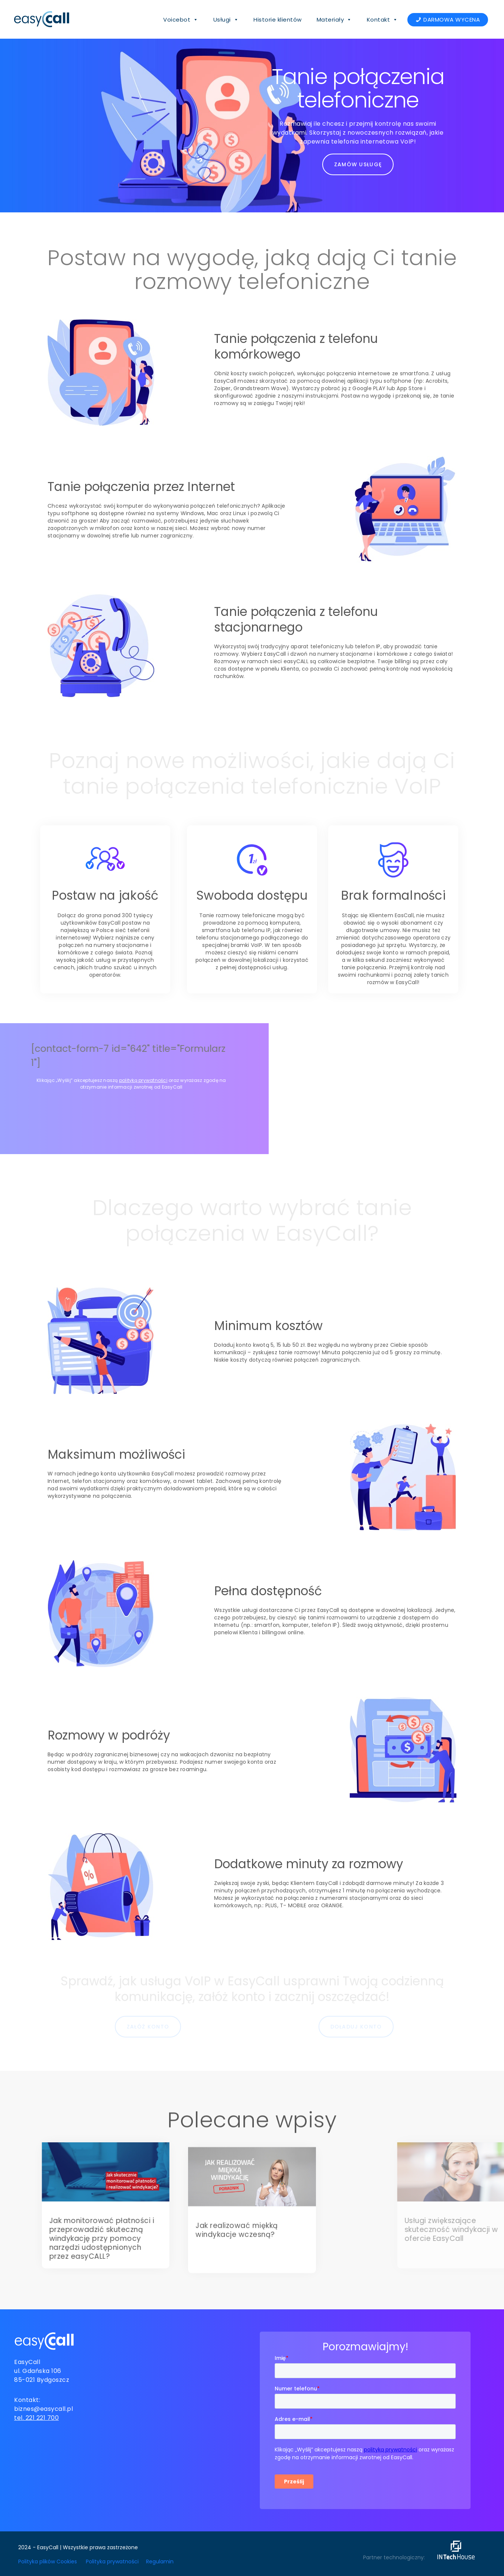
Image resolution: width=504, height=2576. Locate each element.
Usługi (226, 20)
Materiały (334, 20)
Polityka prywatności (112, 2559)
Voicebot (180, 20)
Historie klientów (277, 19)
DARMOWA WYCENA (451, 19)
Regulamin (160, 2559)
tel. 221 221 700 (36, 2416)
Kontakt (382, 20)
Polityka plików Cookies (47, 2559)
